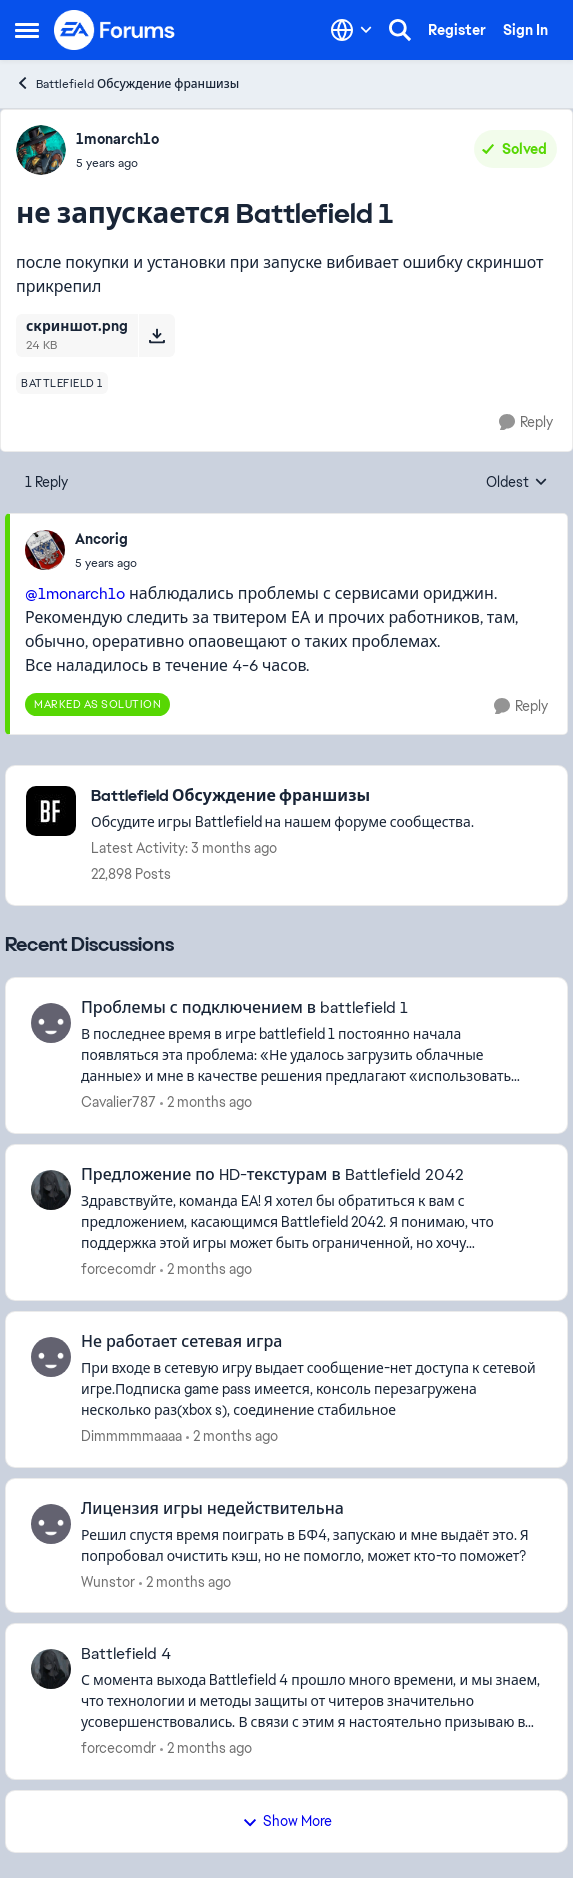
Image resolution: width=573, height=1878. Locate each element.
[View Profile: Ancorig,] (45, 550)
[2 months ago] (206, 1102)
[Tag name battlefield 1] (62, 383)
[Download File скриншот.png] (156, 335)
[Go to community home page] (115, 30)
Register (457, 30)
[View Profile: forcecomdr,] (51, 1190)
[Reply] (526, 422)
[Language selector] (351, 30)
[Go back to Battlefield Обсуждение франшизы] (282, 796)
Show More (287, 1821)
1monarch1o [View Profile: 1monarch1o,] (117, 139)
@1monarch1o (75, 593)
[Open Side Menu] (27, 30)
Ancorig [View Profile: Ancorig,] (101, 539)
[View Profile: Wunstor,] (51, 1524)
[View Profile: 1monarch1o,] (41, 150)
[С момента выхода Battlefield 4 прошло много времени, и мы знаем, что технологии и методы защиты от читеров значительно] (311, 1701)
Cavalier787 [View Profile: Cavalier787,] (118, 1102)
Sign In (525, 30)
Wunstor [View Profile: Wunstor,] (108, 1581)
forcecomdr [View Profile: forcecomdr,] (118, 1269)
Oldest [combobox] (517, 483)
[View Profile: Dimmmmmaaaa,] (51, 1357)
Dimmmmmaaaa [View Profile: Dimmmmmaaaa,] (131, 1436)
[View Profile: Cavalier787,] (51, 1023)
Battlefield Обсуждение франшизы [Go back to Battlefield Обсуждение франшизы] (127, 83)
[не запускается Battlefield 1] (106, 563)
